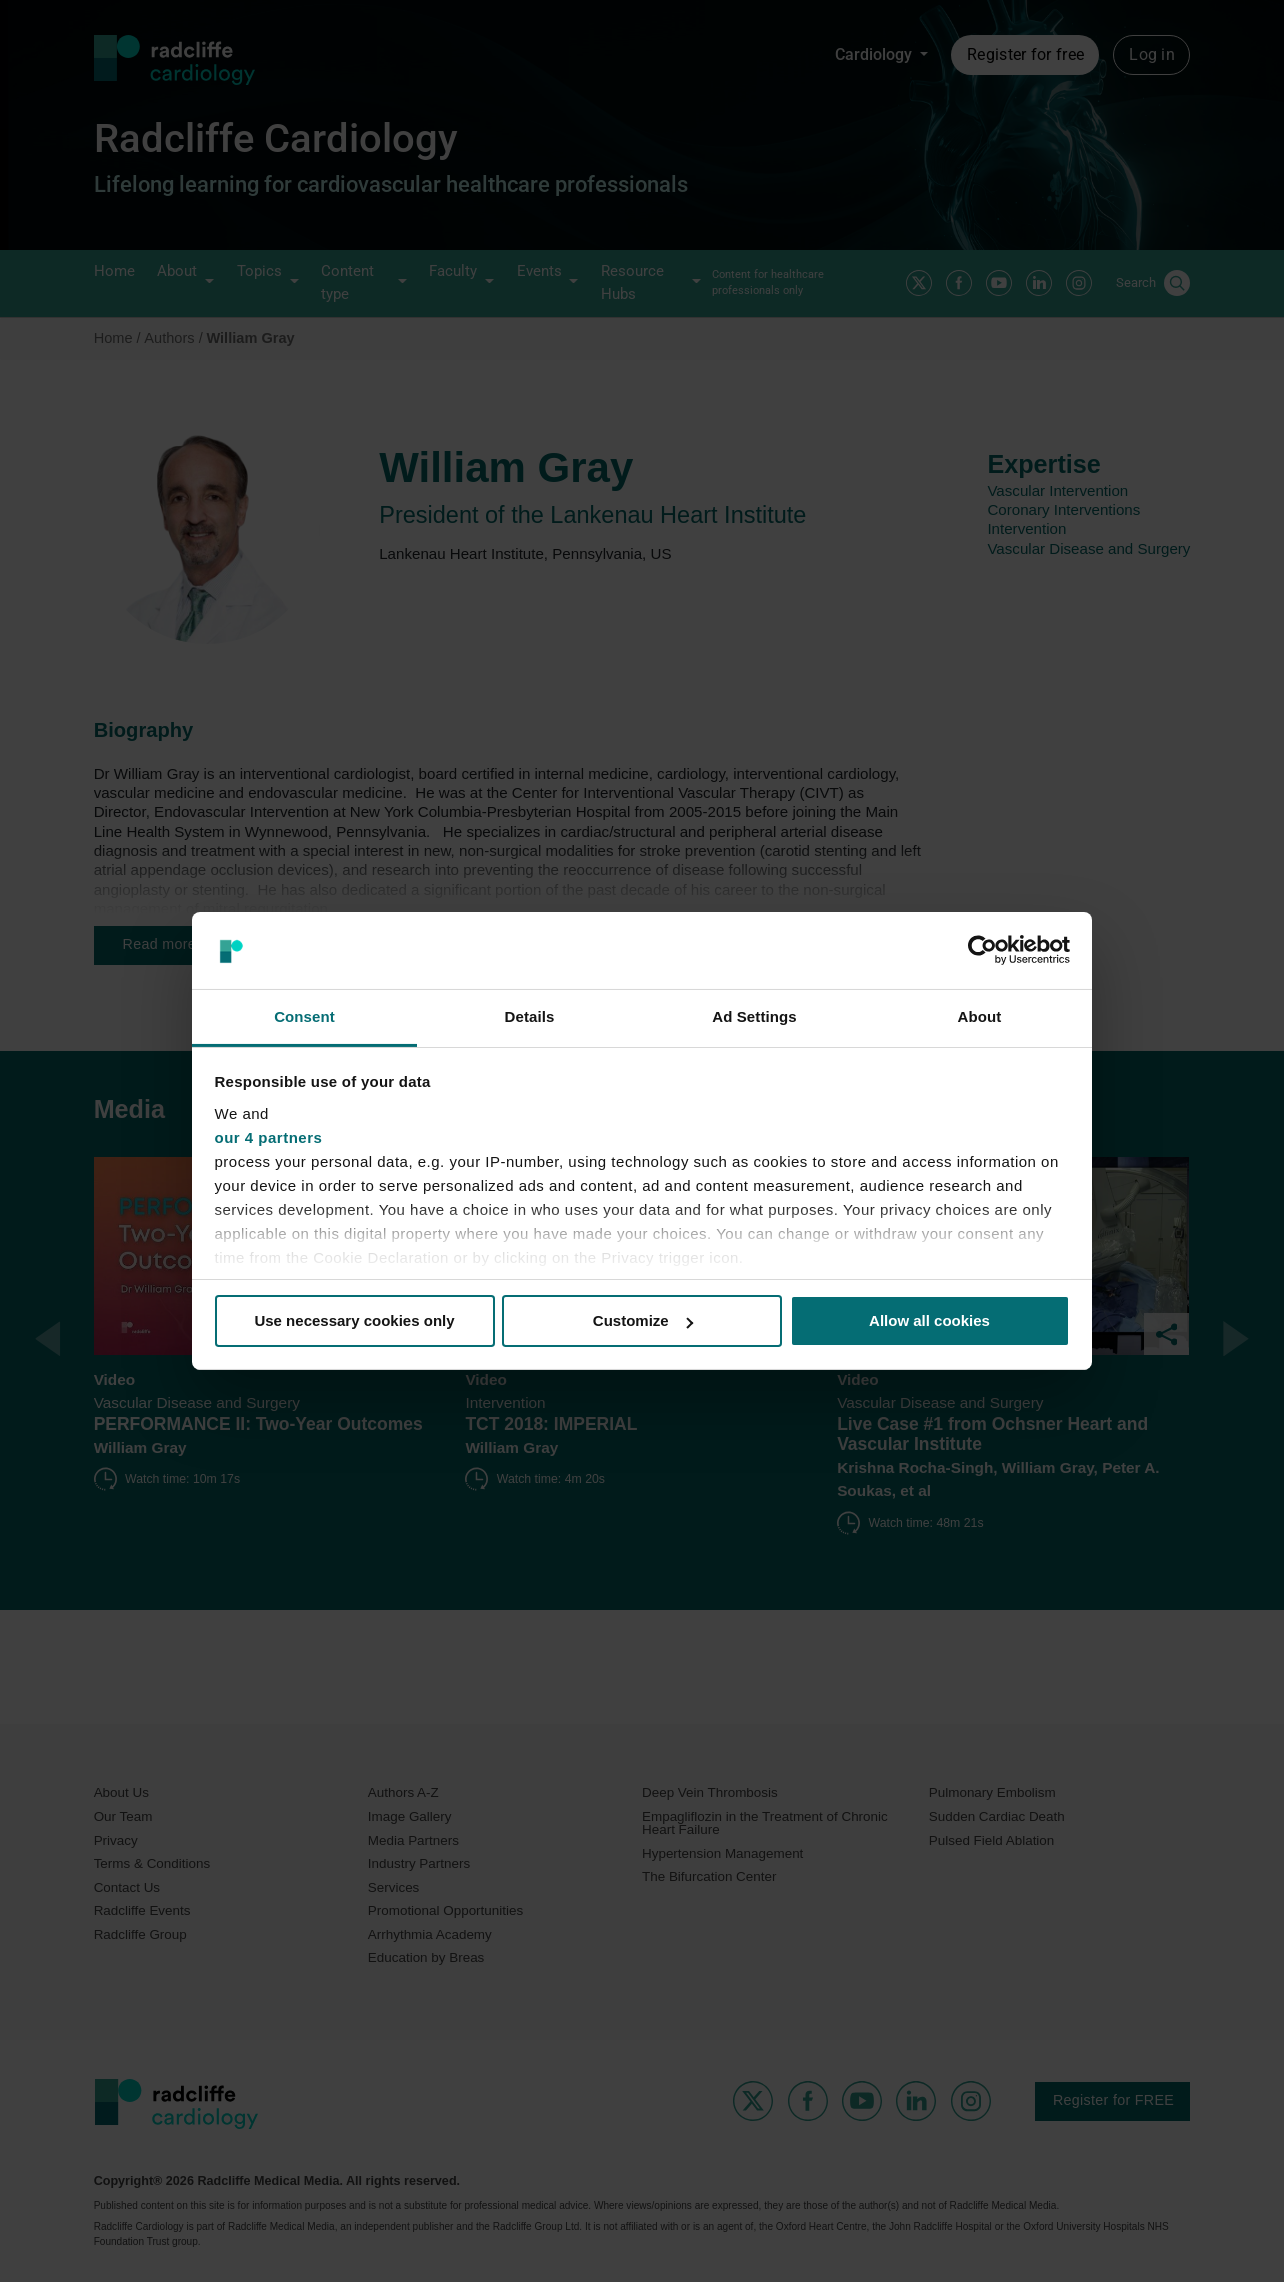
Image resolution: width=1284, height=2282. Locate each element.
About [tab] (980, 1016)
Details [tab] (530, 1016)
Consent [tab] (304, 1016)
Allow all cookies (929, 1320)
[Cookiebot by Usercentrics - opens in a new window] (982, 950)
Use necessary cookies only (354, 1320)
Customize (643, 1320)
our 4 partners (269, 1137)
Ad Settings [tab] (754, 1016)
